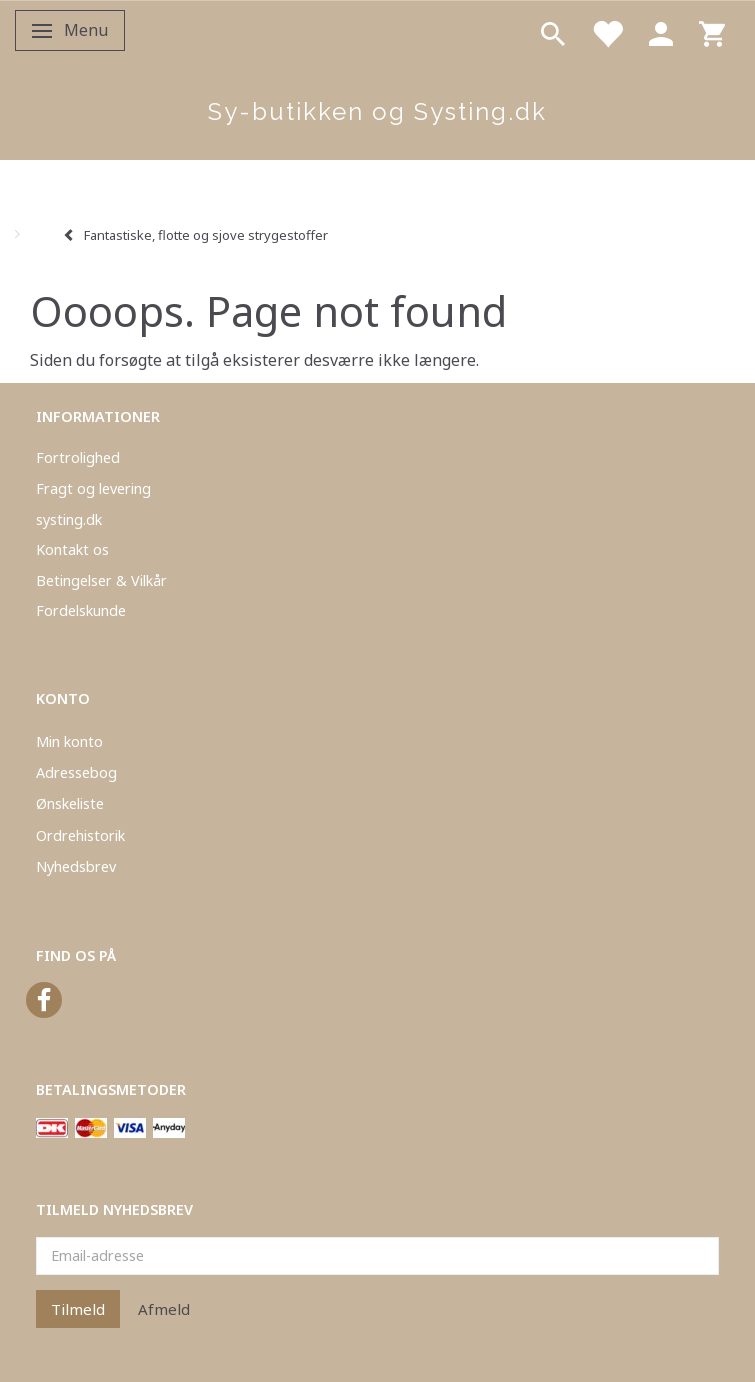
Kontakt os (72, 549)
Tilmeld (78, 1309)
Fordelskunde (81, 610)
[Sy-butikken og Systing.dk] (377, 112)
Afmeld (164, 1309)
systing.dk (69, 519)
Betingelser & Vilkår (101, 580)
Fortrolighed (78, 457)
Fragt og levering (93, 488)
